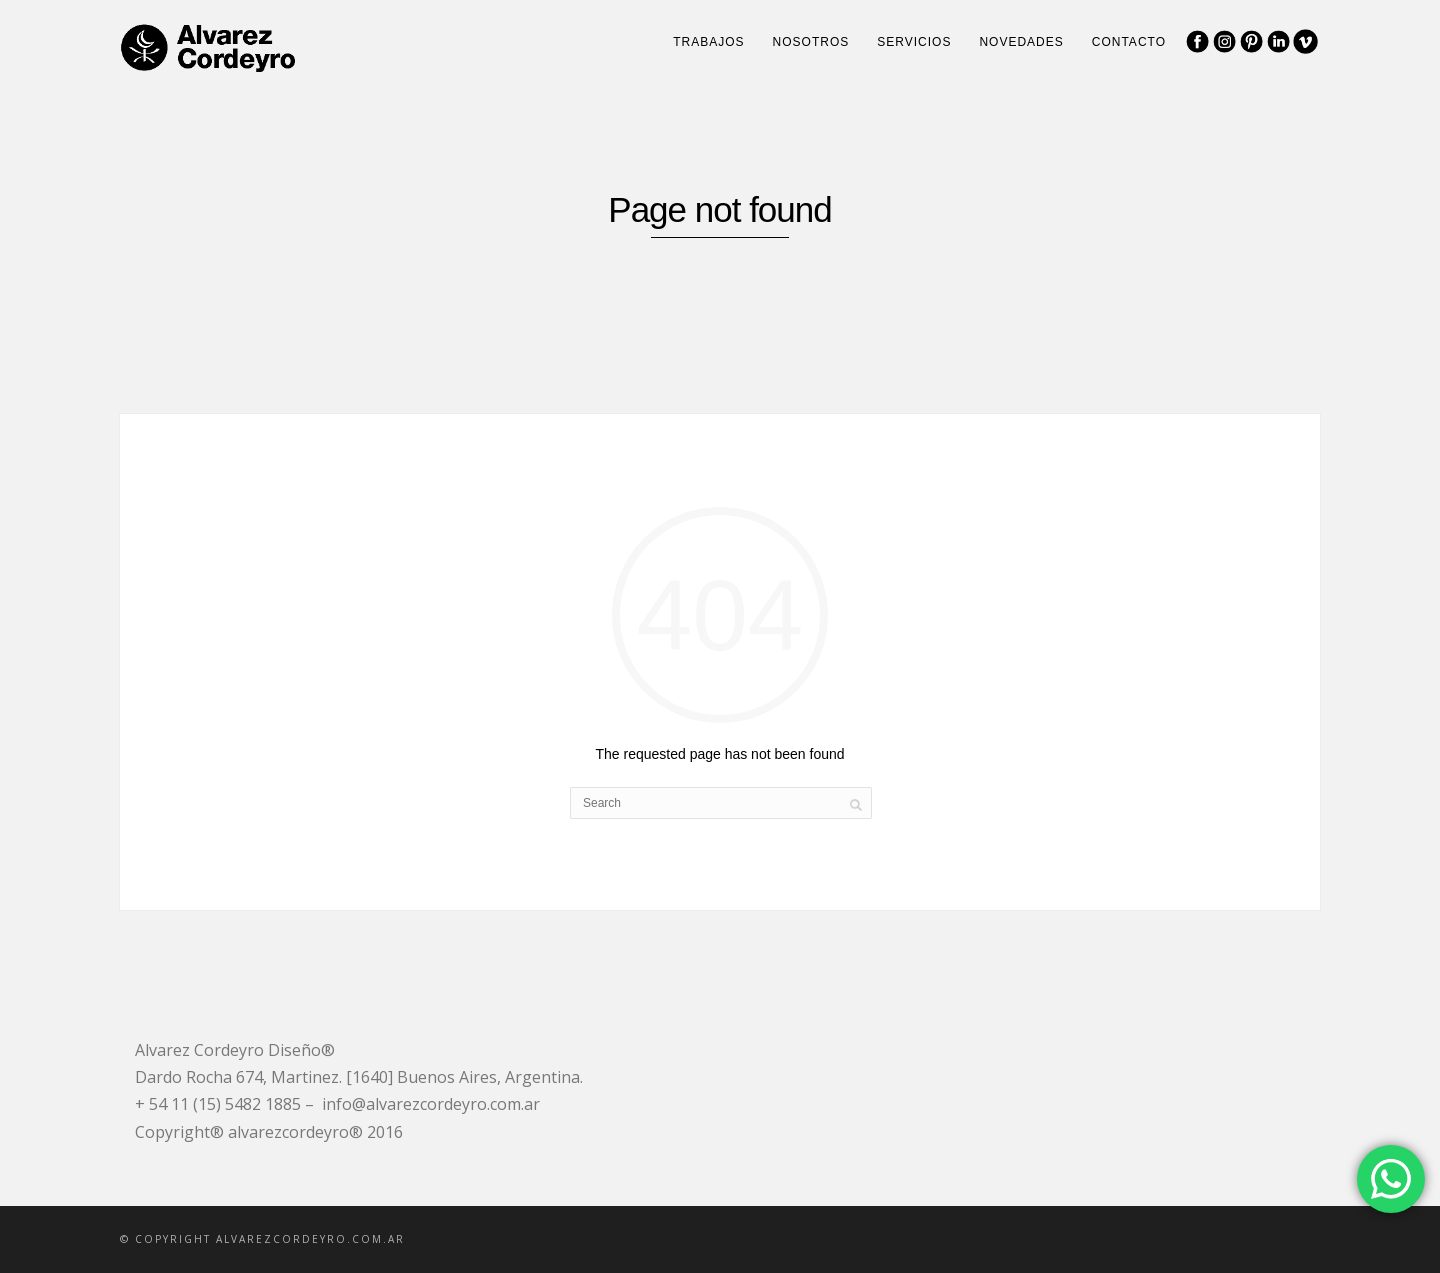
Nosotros (811, 42)
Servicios (914, 42)
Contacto (1129, 42)
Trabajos (708, 42)
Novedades (1021, 42)
